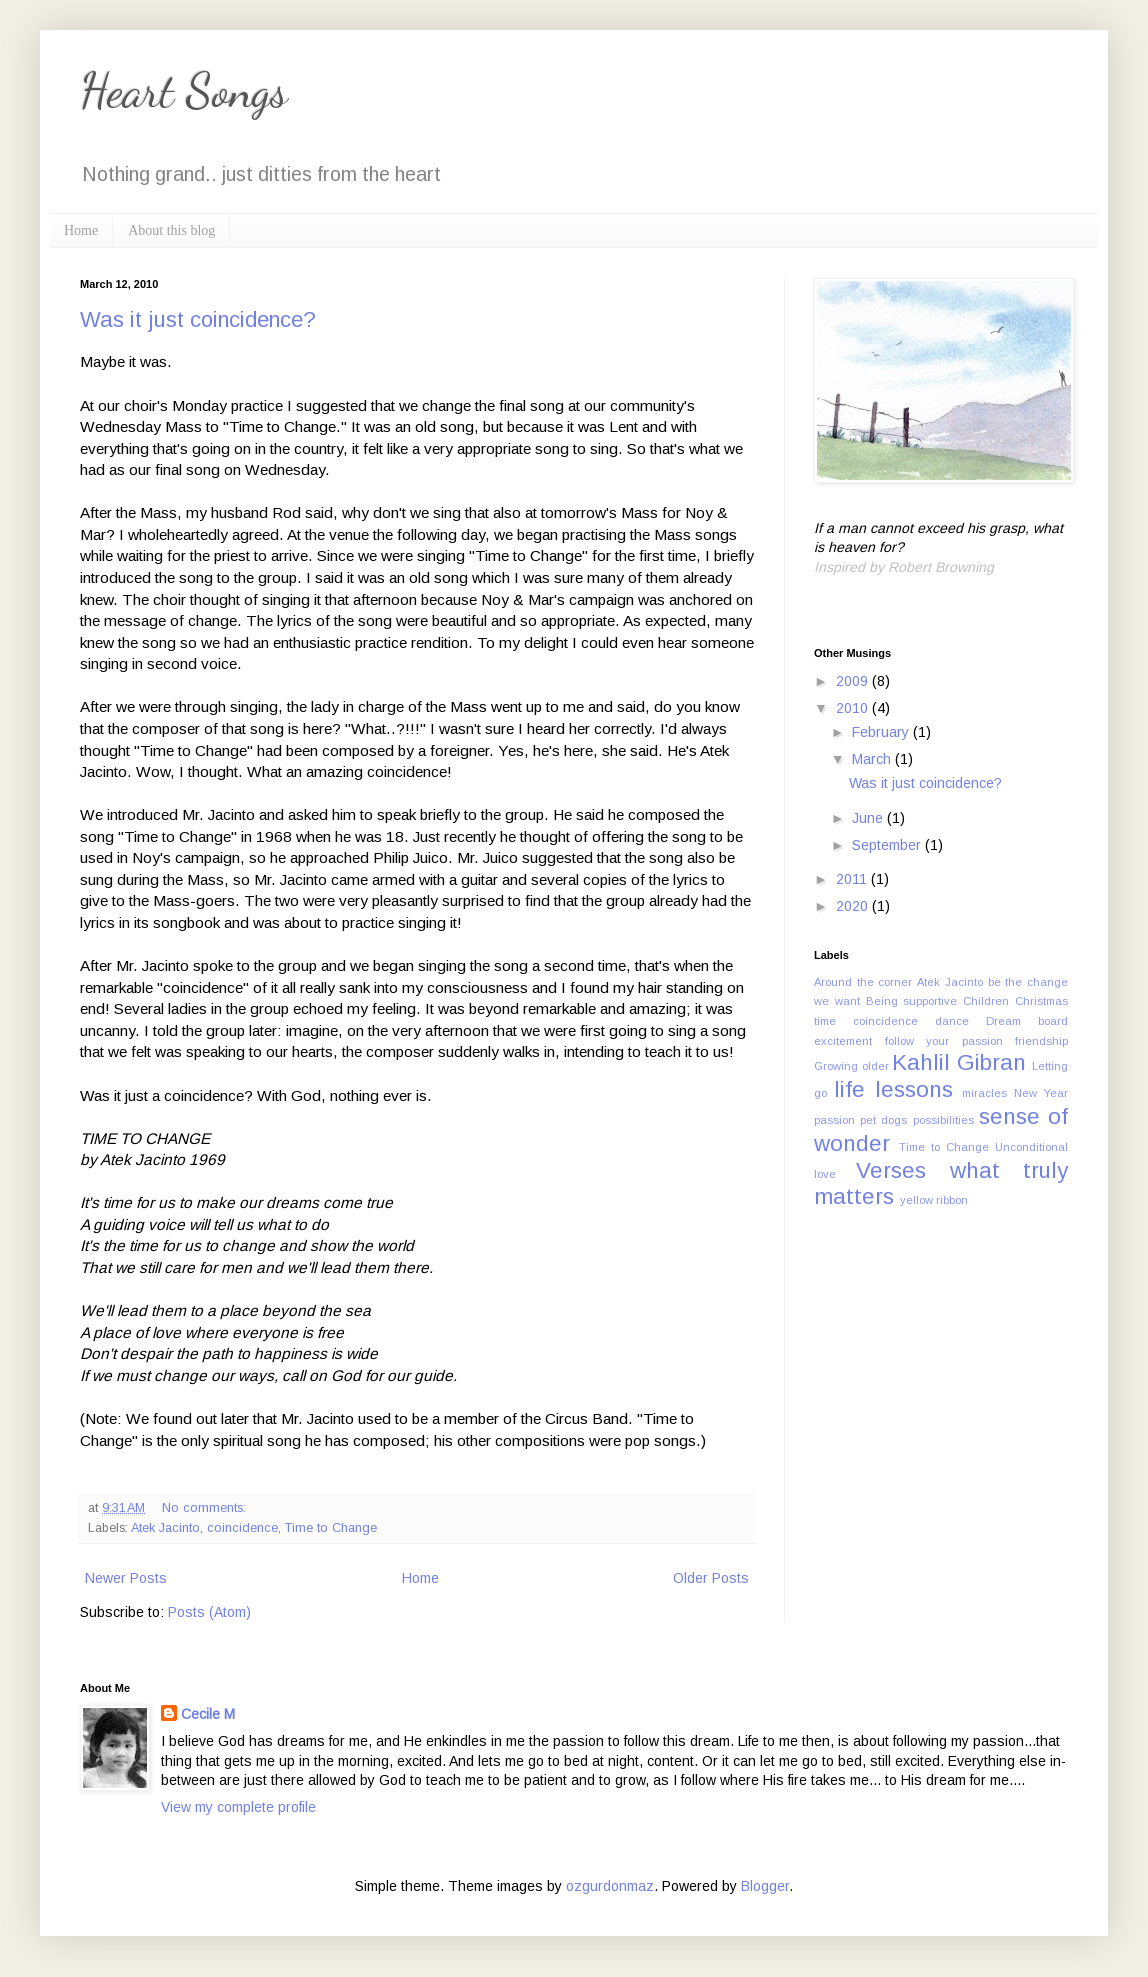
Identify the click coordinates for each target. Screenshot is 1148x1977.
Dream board (1027, 1021)
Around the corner (863, 982)
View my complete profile (238, 1807)
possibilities (943, 1120)
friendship (1041, 1041)
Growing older (851, 1066)
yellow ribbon (934, 1200)
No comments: (206, 1508)
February (882, 732)
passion (834, 1120)
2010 (854, 708)
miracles (984, 1093)
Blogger (765, 1886)
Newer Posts (126, 1578)
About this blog (171, 230)
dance (952, 1021)
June (869, 818)
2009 (854, 681)
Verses (891, 1170)
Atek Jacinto (165, 1528)
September (888, 845)
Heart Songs (184, 90)
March (873, 759)
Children (986, 1001)
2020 (854, 906)
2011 (853, 879)
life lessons (893, 1089)
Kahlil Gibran (959, 1062)
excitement (843, 1041)
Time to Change (331, 1528)
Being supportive (912, 1001)
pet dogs (883, 1120)
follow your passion (944, 1041)
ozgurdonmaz (610, 1886)
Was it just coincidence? (198, 319)
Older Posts (711, 1578)
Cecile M (208, 1714)
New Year (1041, 1093)
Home (81, 230)
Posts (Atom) (209, 1612)
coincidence (242, 1528)
